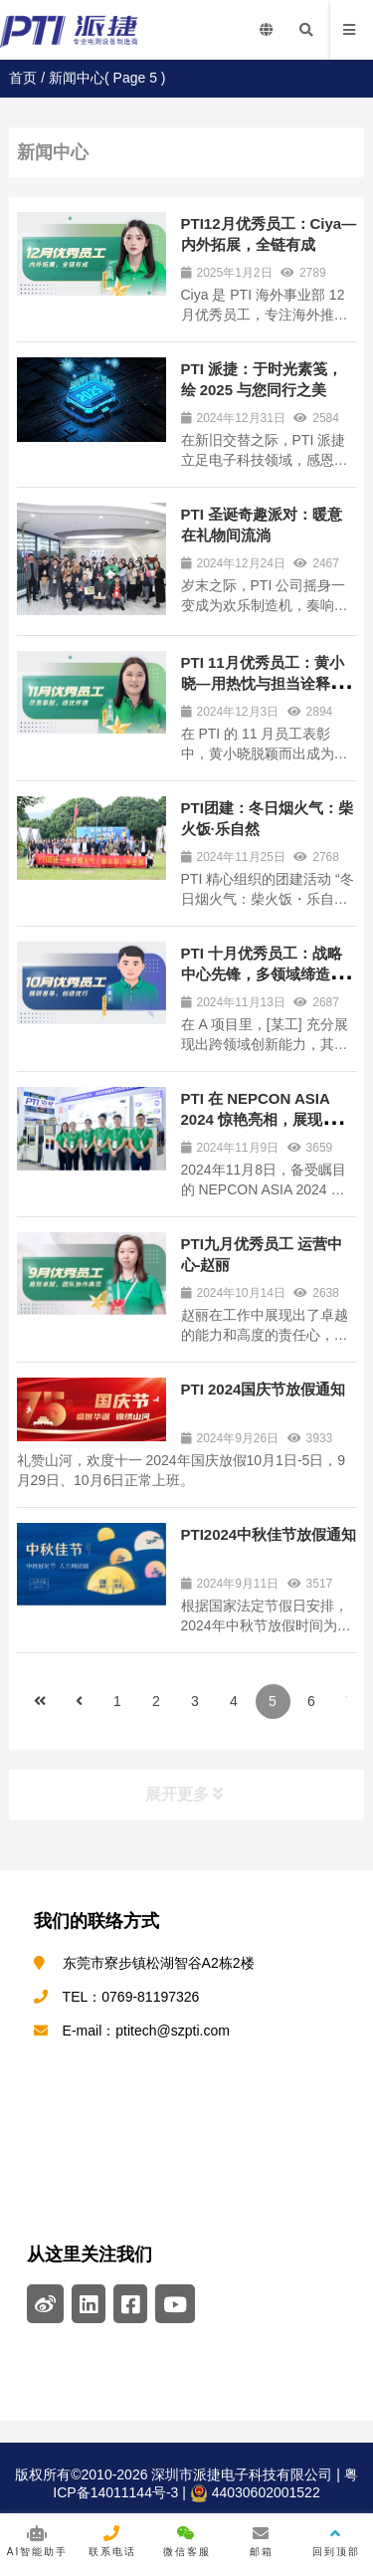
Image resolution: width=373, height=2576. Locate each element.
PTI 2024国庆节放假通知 (263, 1389)
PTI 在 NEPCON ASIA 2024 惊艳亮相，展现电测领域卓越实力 (267, 1119)
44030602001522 (255, 2493)
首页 (23, 78)
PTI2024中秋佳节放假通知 (269, 1534)
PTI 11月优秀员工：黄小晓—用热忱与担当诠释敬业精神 (263, 683)
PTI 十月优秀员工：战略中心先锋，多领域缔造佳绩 (263, 974)
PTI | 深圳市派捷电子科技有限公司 (89, 30)
